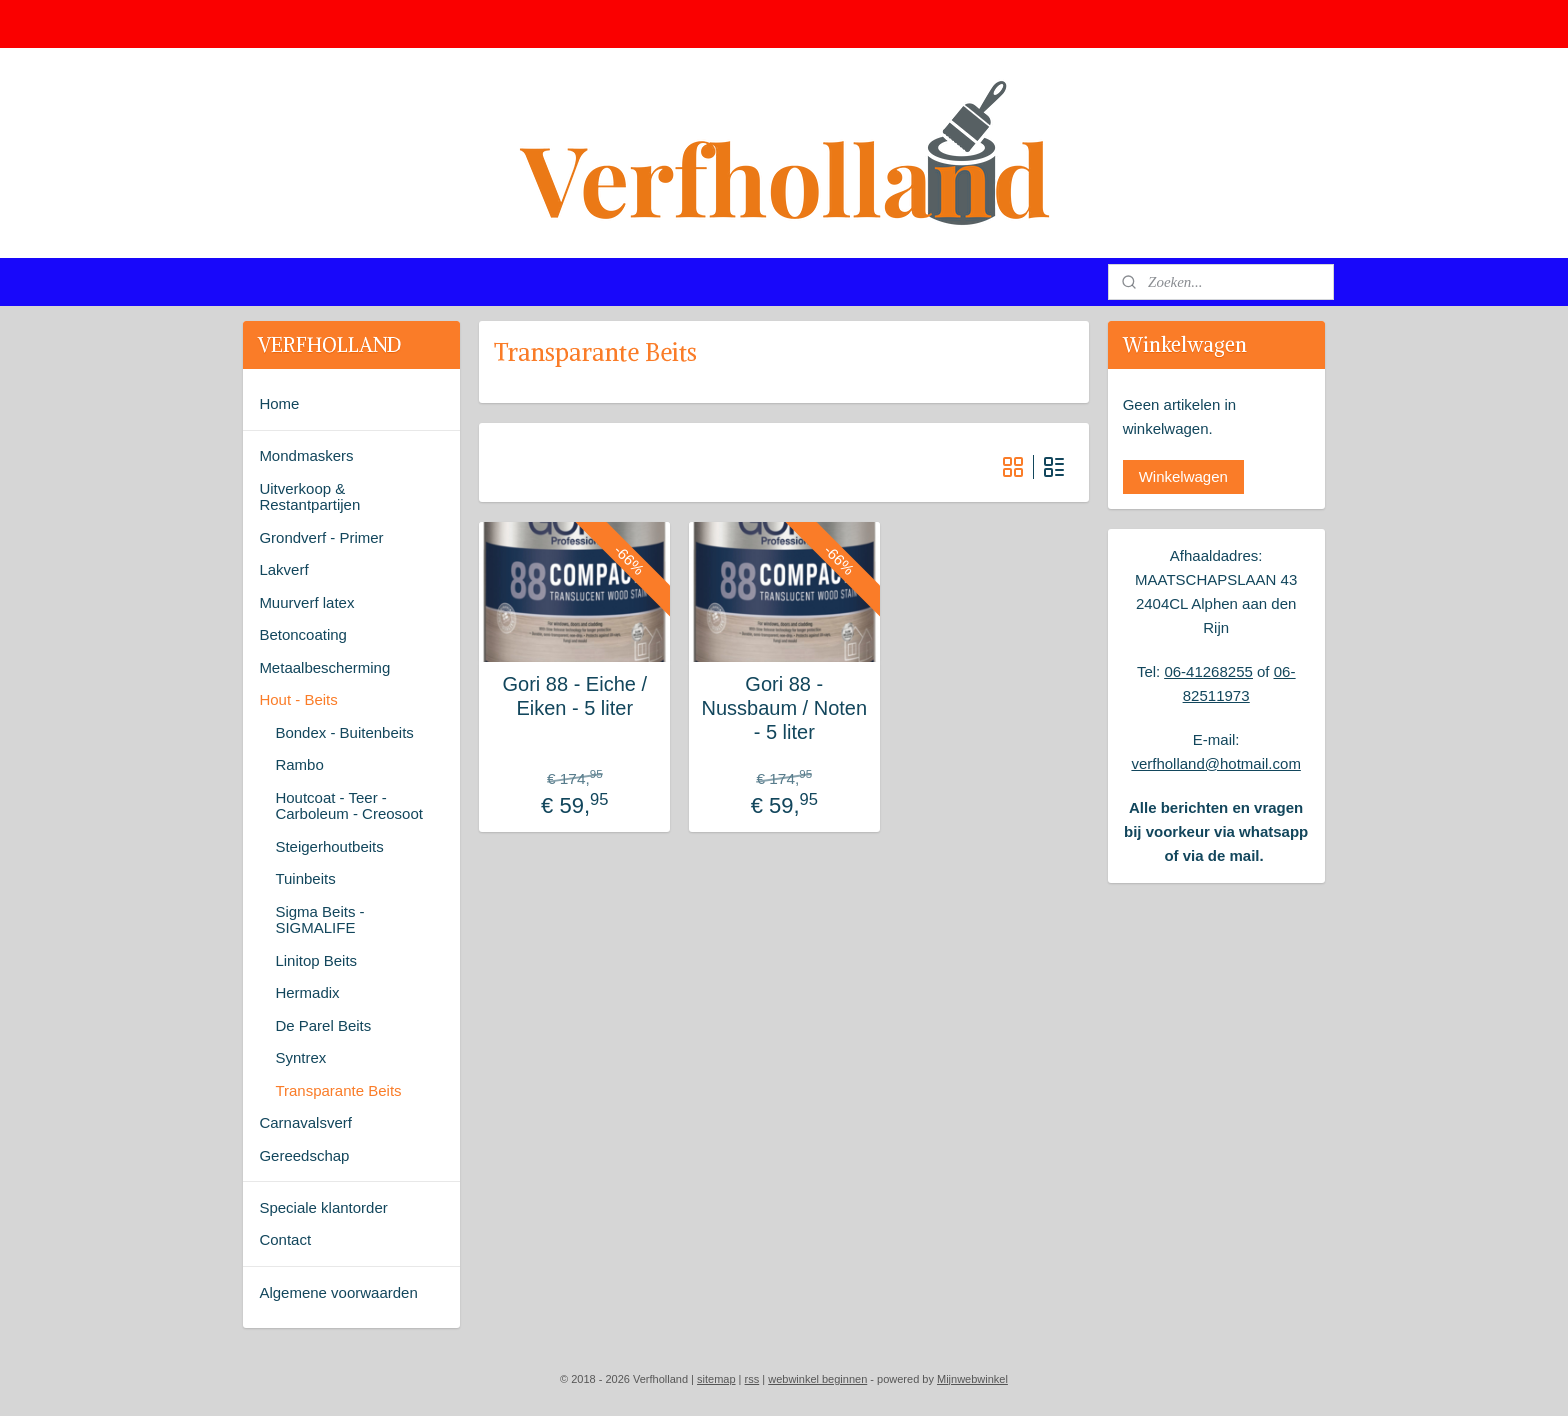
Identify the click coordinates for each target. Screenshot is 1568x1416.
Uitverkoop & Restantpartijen (309, 497)
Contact (285, 1239)
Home (279, 403)
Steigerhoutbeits (329, 846)
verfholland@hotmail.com (1215, 763)
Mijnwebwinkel (972, 1379)
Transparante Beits (338, 1090)
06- (1175, 671)
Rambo (299, 764)
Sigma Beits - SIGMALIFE (319, 920)
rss (752, 1379)
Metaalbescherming (324, 667)
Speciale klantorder (323, 1207)
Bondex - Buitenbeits (344, 732)
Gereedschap (304, 1155)
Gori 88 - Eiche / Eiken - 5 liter (574, 696)
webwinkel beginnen (817, 1379)
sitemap (716, 1379)
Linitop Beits (316, 960)
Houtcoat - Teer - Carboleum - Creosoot (349, 806)
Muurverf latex (306, 602)
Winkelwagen (1183, 476)
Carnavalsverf (305, 1122)
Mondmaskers (306, 455)
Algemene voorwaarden (338, 1292)
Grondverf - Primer (321, 537)
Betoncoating (303, 634)
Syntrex (300, 1057)
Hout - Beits (298, 699)
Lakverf (283, 569)
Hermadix (307, 992)
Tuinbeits (305, 878)
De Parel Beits (323, 1025)
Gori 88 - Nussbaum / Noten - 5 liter (784, 708)
